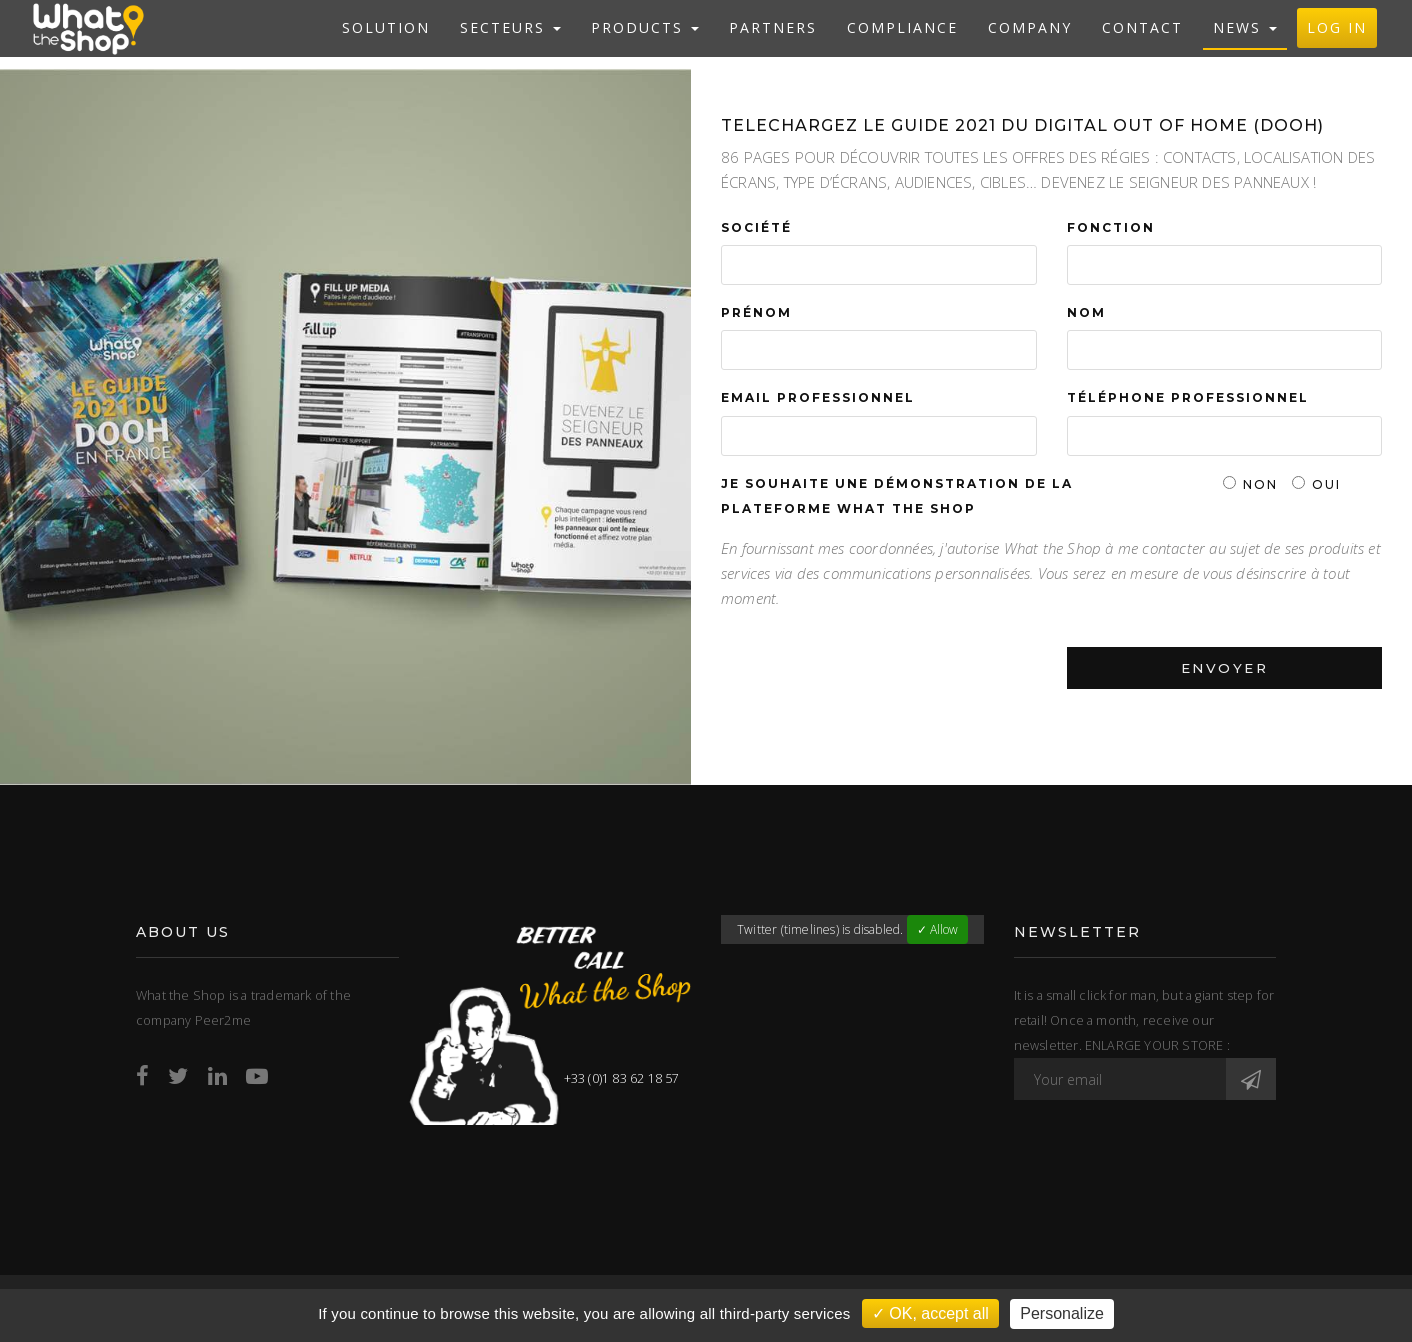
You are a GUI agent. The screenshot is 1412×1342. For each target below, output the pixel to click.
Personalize (1062, 1313)
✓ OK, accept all (930, 1313)
